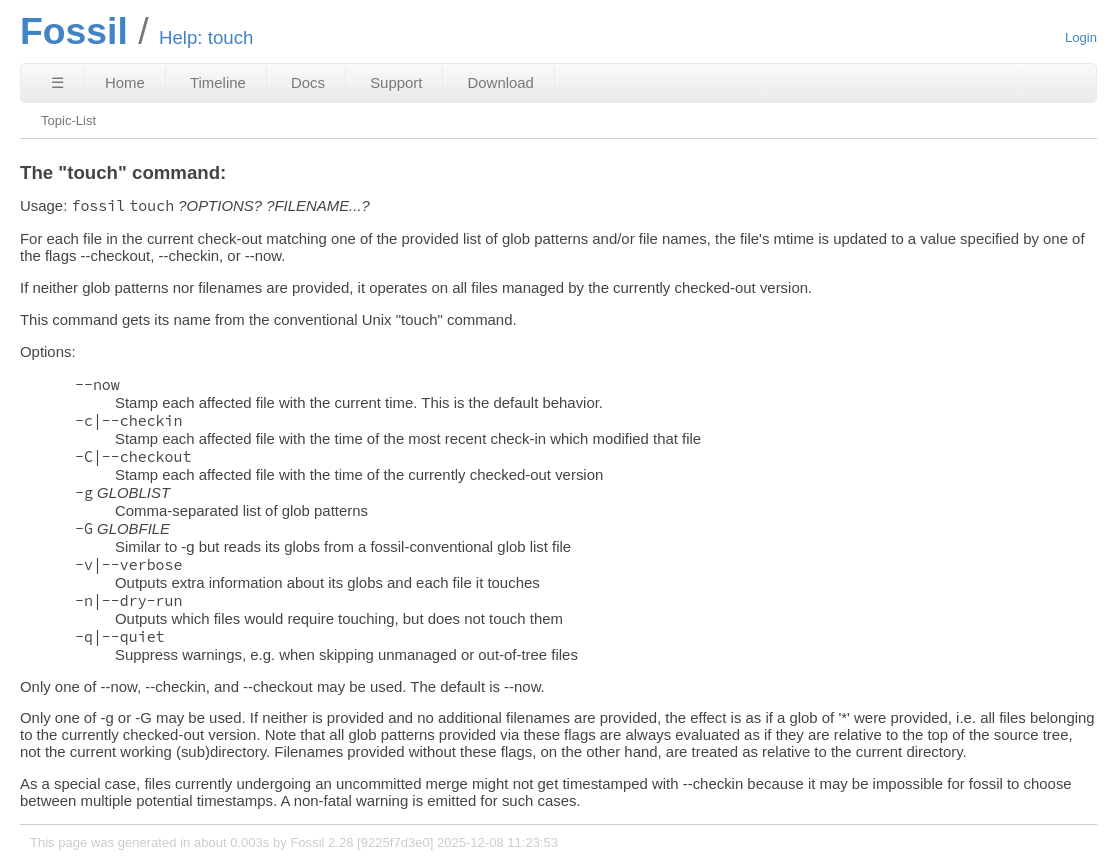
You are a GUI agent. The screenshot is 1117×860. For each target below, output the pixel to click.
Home (125, 82)
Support (396, 82)
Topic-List (68, 120)
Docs (308, 82)
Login (1081, 37)
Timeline (218, 82)
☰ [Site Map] (57, 82)
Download (501, 82)
